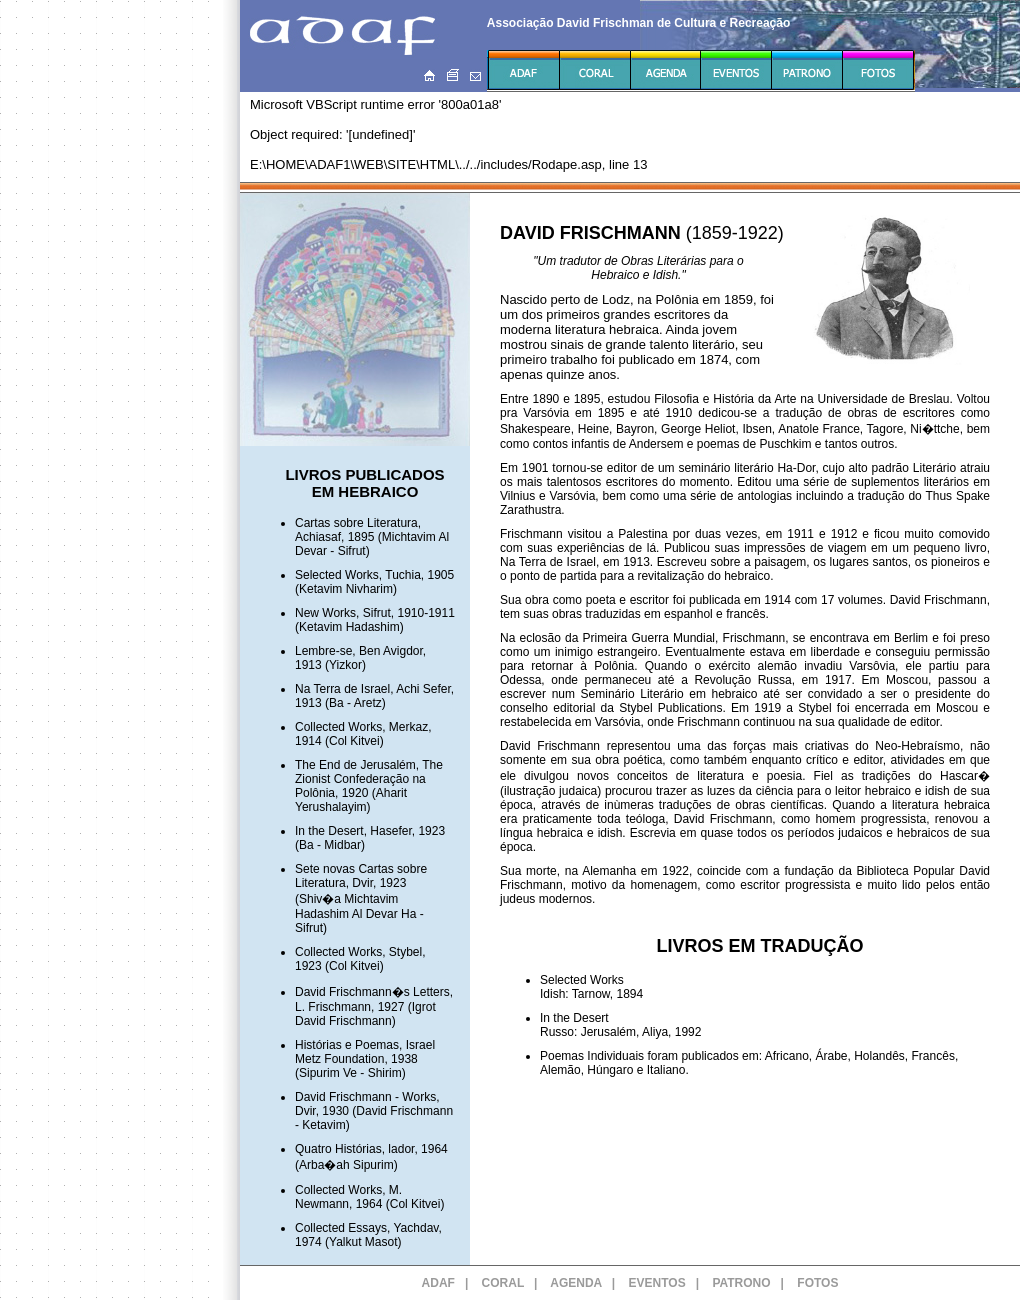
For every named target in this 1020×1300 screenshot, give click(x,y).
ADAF (438, 1283)
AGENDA (576, 1283)
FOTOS (817, 1283)
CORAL (503, 1283)
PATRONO (741, 1283)
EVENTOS (657, 1283)
